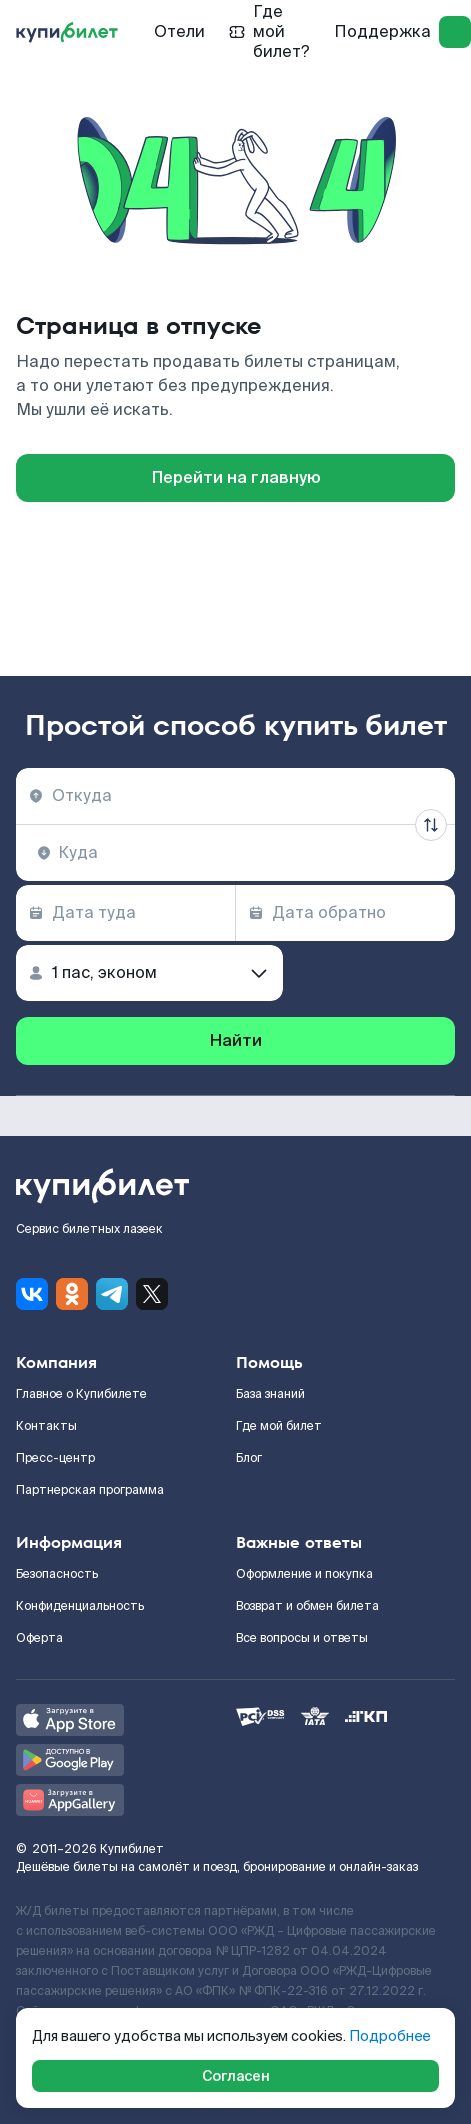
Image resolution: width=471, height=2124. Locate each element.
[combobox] (235, 796)
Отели (179, 31)
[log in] (455, 32)
